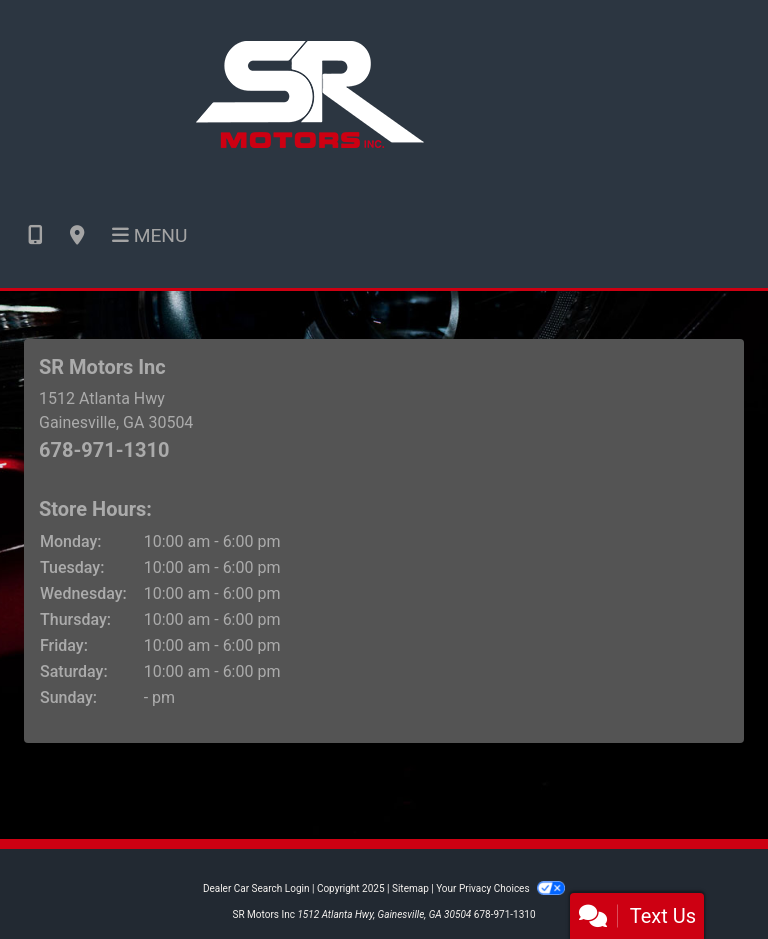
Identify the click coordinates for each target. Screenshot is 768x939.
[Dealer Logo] (310, 91)
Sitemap (410, 888)
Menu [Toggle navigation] (150, 235)
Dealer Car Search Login (256, 888)
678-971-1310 (104, 450)
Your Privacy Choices (500, 888)
